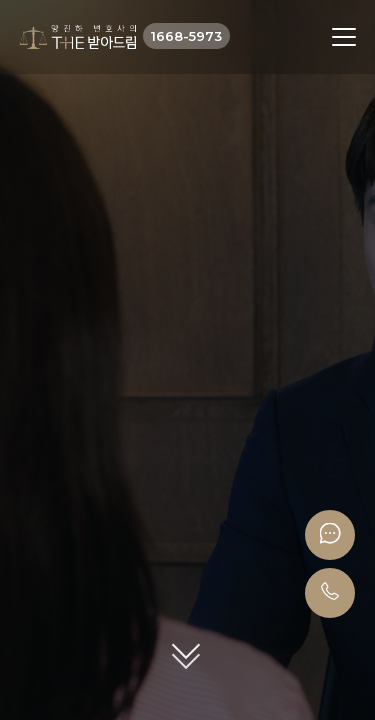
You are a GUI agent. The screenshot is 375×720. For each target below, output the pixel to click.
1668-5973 (186, 36)
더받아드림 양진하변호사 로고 (78, 37)
